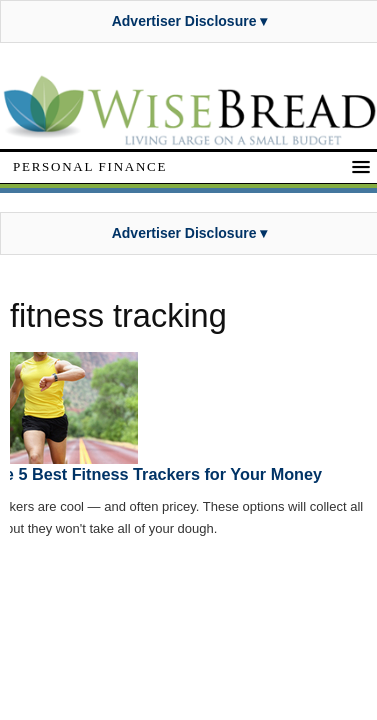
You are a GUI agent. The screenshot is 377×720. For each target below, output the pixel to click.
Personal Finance (90, 166)
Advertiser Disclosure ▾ (190, 21)
